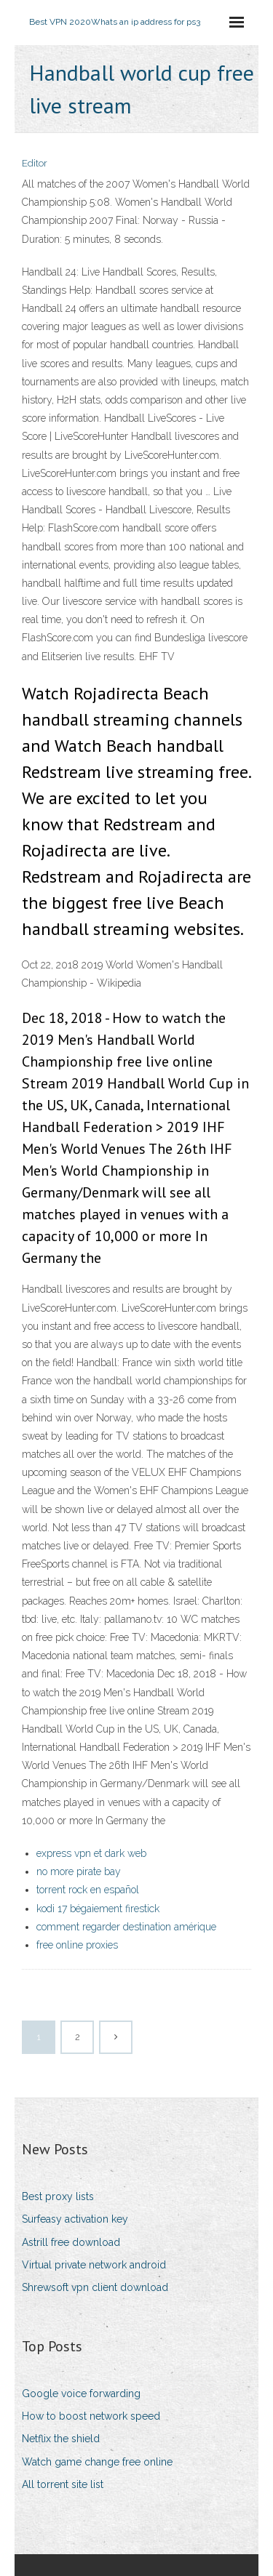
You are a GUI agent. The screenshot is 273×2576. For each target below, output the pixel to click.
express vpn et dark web (91, 1853)
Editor (34, 163)
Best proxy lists (58, 2196)
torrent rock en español (87, 1889)
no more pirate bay (78, 1871)
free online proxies (77, 1945)
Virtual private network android (94, 2265)
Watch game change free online (97, 2462)
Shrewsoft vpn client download (95, 2287)
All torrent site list (62, 2484)
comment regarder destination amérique (126, 1927)
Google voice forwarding (81, 2393)
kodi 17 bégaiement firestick (97, 1908)
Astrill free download (71, 2242)
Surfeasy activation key (75, 2219)
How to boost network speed (91, 2416)
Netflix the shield (61, 2438)
